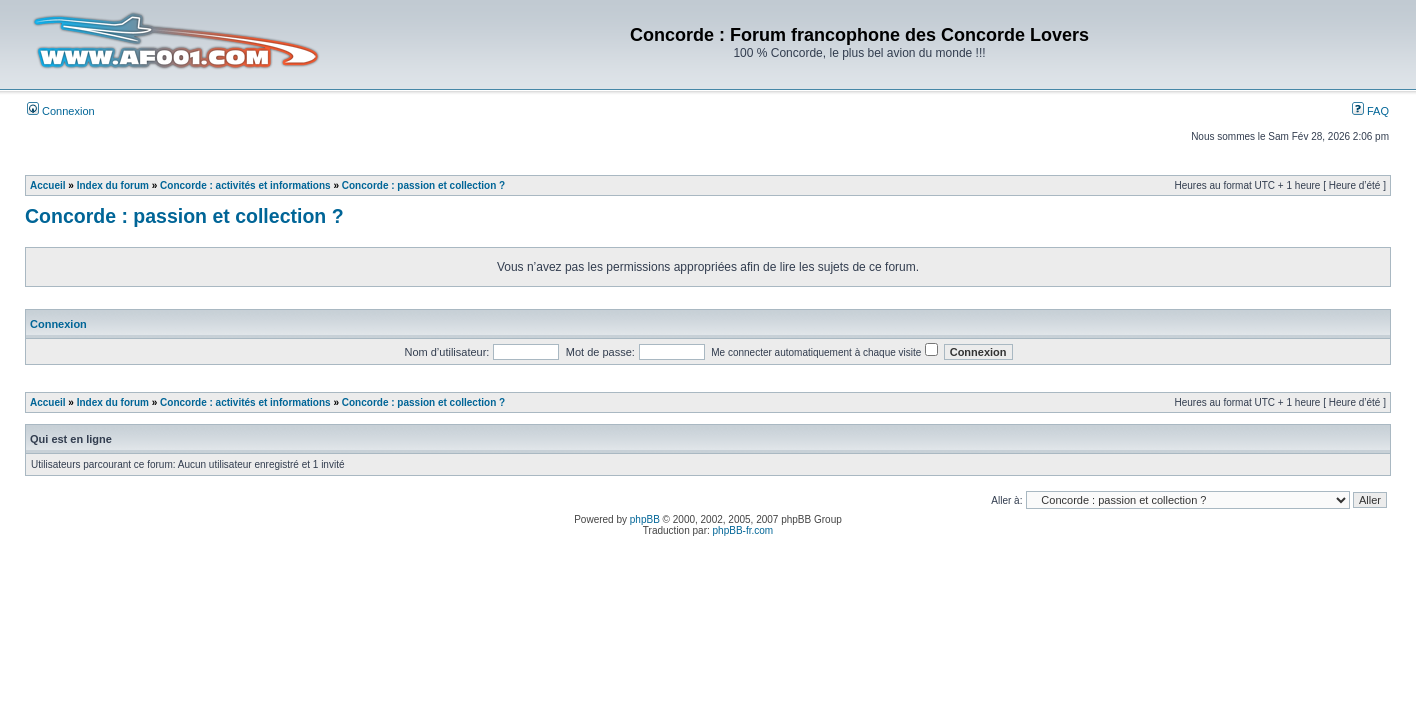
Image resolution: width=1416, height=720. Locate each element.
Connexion (61, 111)
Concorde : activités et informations (245, 185)
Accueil (48, 185)
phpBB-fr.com (743, 530)
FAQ (1370, 111)
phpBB (645, 519)
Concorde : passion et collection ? (423, 185)
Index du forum (113, 185)
